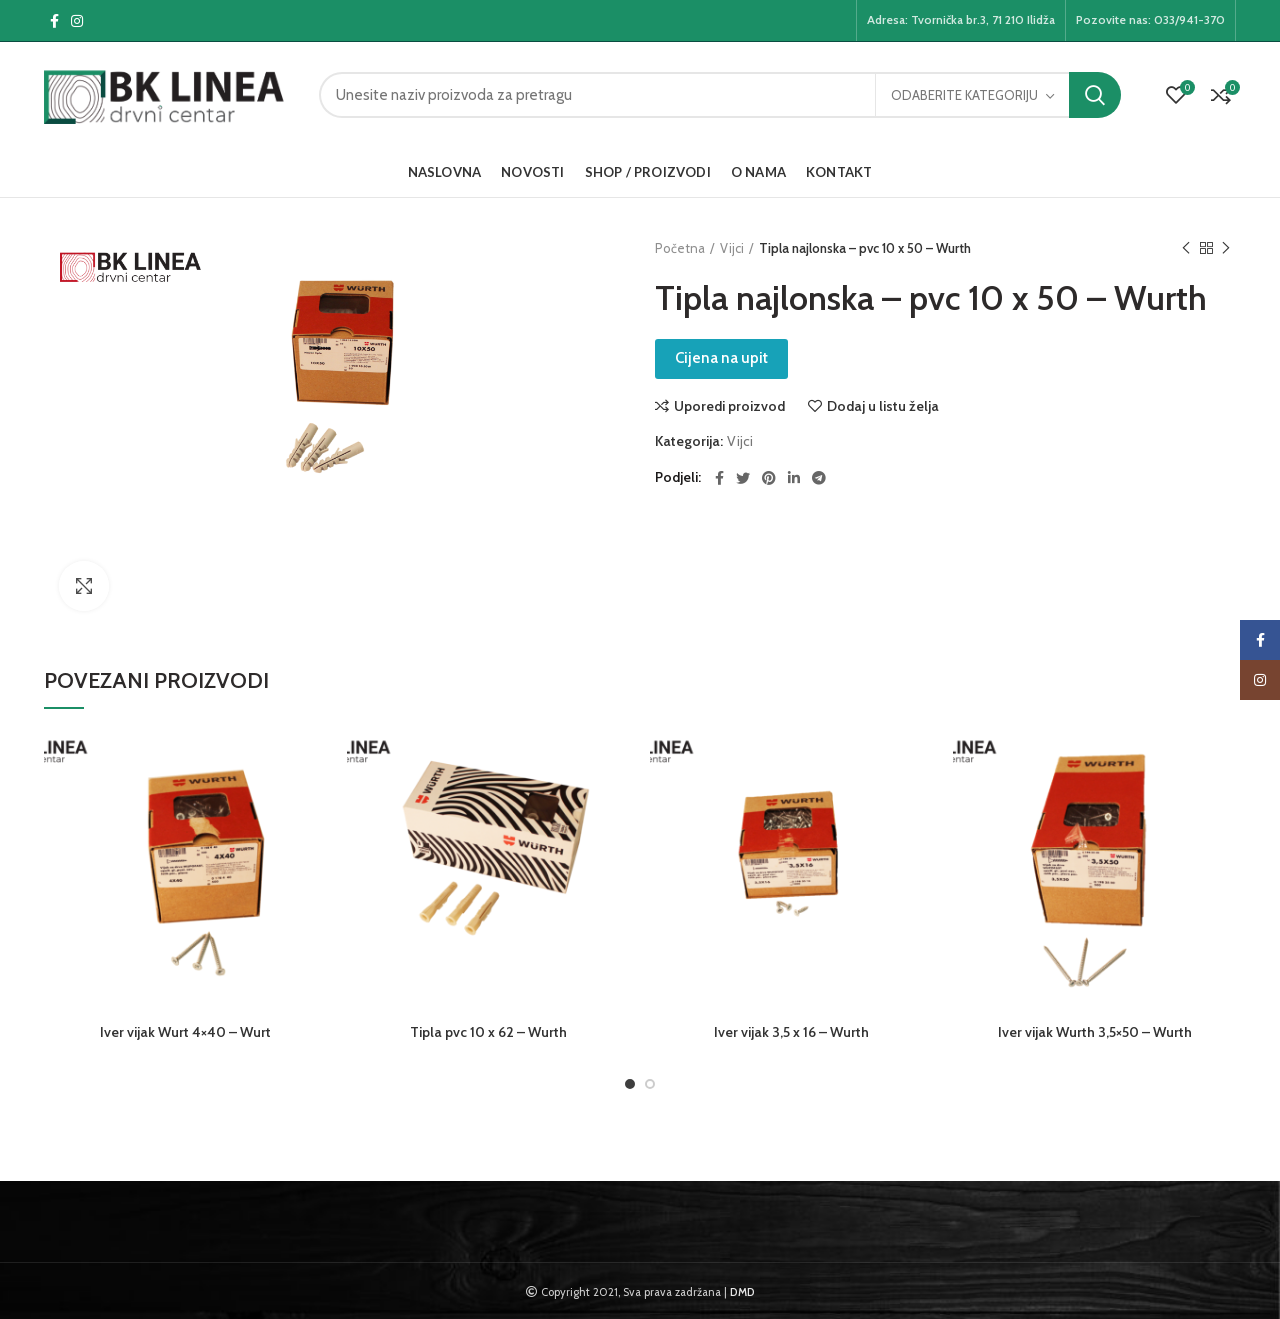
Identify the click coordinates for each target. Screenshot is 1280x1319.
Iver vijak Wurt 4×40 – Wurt (185, 1032)
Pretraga (1095, 95)
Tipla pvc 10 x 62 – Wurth (488, 1032)
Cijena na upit (721, 358)
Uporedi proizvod (729, 406)
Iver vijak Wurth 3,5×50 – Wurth (1095, 1032)
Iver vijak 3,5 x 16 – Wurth (791, 1032)
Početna (680, 248)
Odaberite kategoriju (964, 95)
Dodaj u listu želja (883, 406)
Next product (1226, 248)
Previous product (1186, 248)
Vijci (732, 248)
